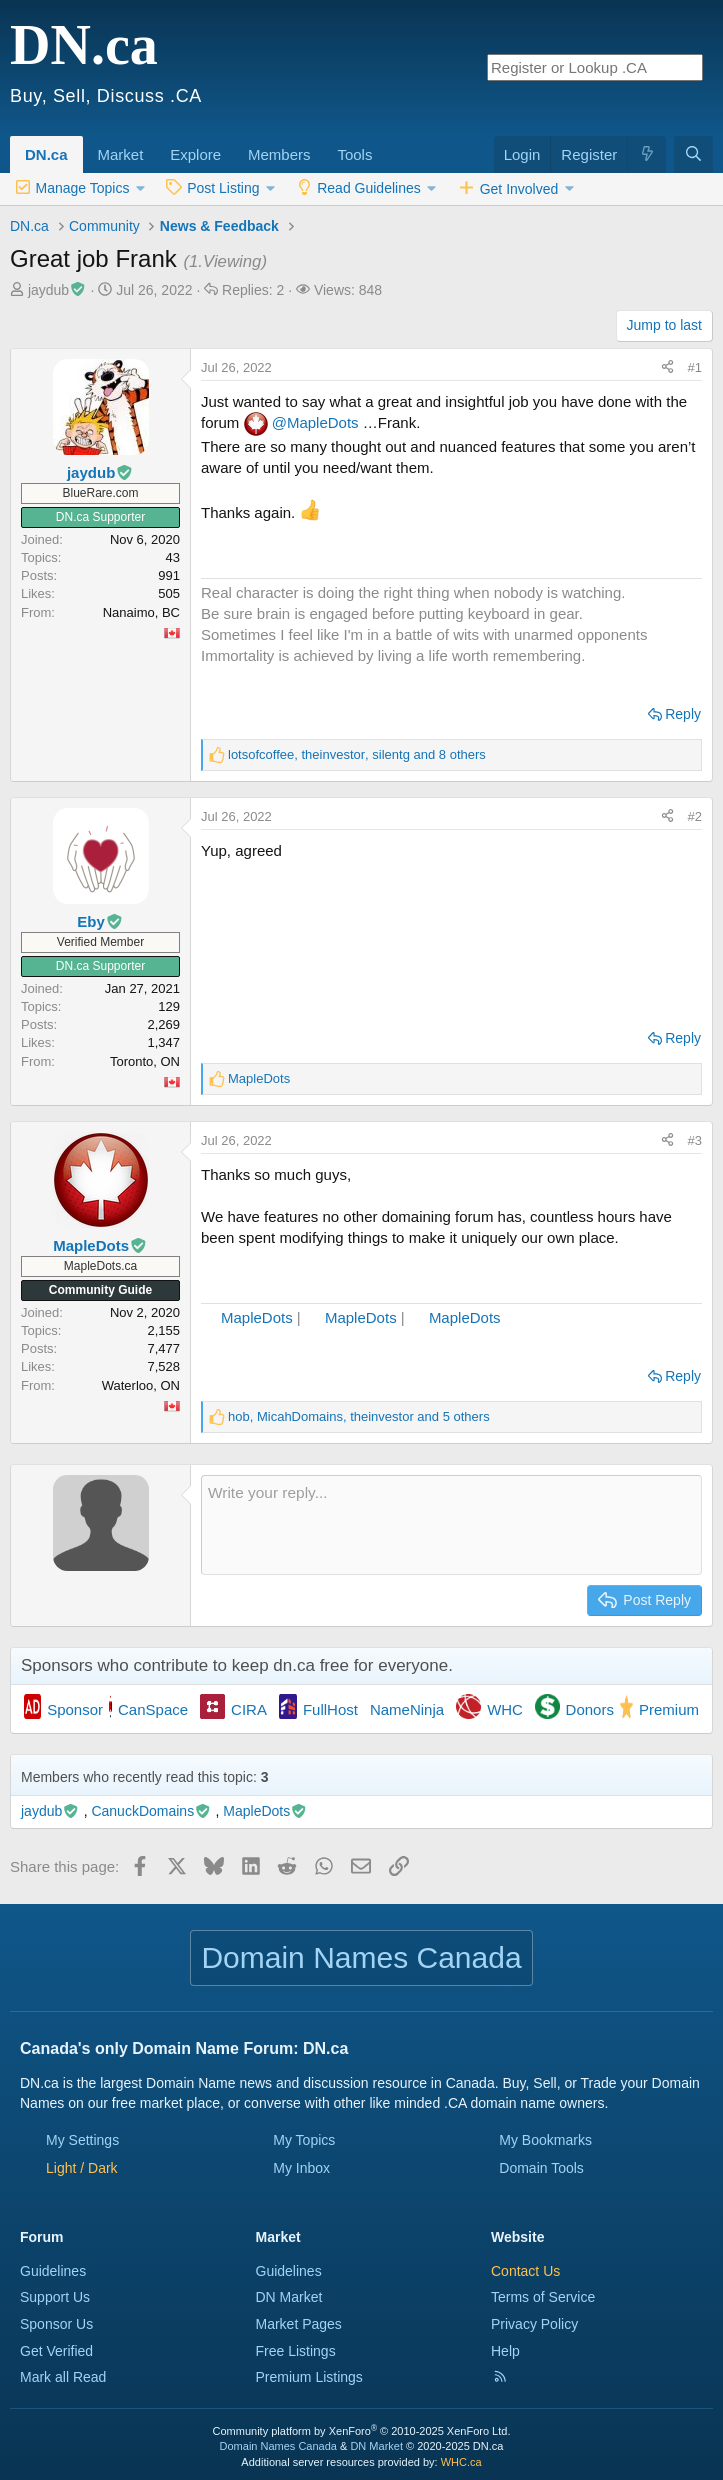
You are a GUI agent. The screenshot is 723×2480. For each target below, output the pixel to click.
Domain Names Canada (278, 2446)
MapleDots (257, 1317)
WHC (505, 1709)
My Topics (304, 2140)
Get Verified (56, 2351)
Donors (590, 1709)
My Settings (82, 2140)
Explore (195, 154)
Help (505, 2351)
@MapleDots (315, 422)
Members (279, 154)
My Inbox (301, 2168)
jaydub (57, 290)
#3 (695, 1140)
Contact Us (525, 2271)
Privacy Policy (534, 2324)
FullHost (330, 1709)
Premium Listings (309, 2377)
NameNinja (407, 1709)
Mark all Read (63, 2377)
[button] (150, 144)
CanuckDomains (151, 1811)
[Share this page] (667, 368)
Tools (354, 154)
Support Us (55, 2297)
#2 (695, 816)
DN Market (289, 2297)
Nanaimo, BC (141, 612)
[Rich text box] (451, 1525)
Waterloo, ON (141, 1385)
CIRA (249, 1709)
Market (121, 154)
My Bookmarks (545, 2140)
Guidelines (53, 2271)
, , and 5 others (359, 1416)
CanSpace (153, 1709)
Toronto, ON (145, 1061)
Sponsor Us (56, 2324)
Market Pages (299, 2324)
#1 (695, 367)
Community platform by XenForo (362, 2431)
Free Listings (296, 2351)
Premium (669, 1709)
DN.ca (46, 154)
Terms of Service (543, 2297)
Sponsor (75, 1709)
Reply (683, 714)
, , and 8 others (357, 754)
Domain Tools (541, 2168)
